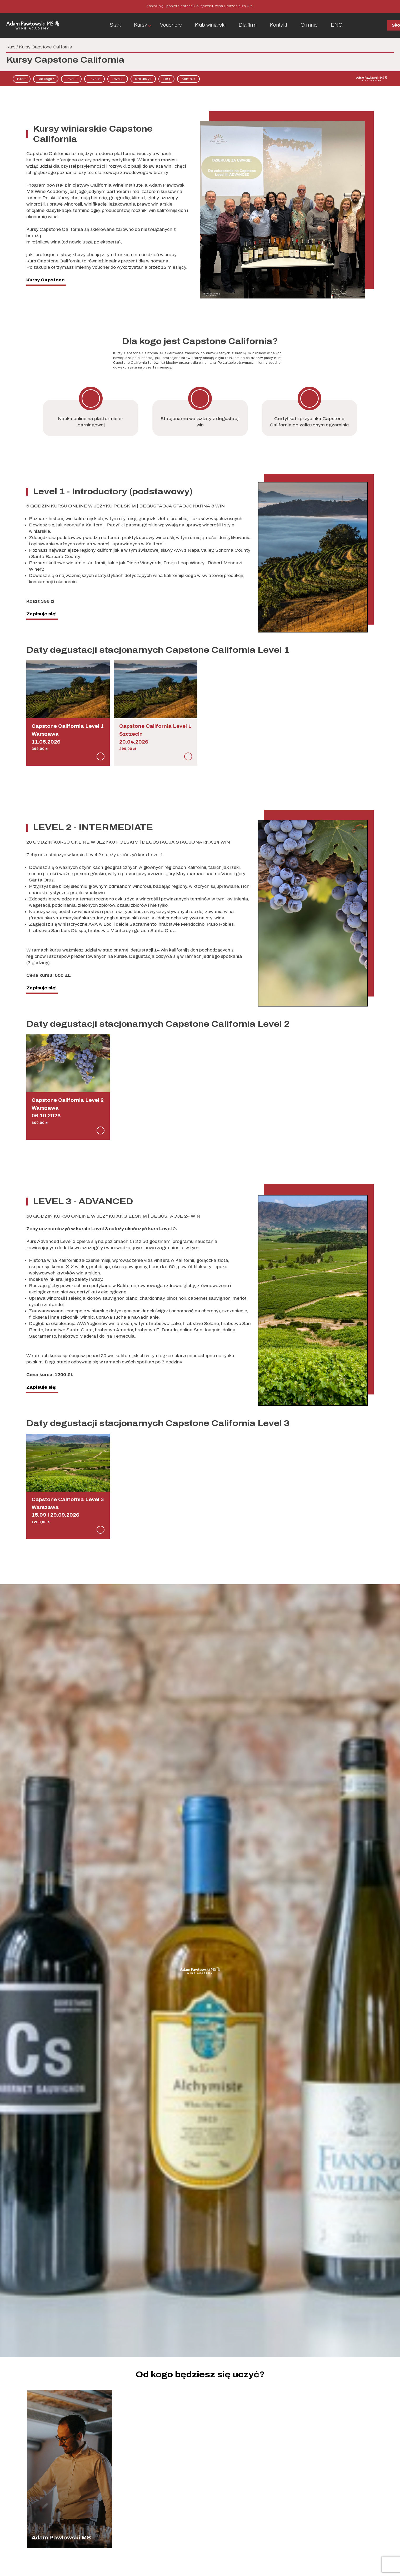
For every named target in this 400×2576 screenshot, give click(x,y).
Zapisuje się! (41, 614)
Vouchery (171, 25)
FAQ (166, 79)
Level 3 (117, 79)
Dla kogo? (46, 79)
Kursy (140, 25)
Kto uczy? (143, 79)
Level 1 (71, 79)
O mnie (309, 25)
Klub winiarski (210, 25)
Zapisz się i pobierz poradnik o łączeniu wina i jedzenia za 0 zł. (200, 6)
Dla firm (248, 25)
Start (115, 25)
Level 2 (94, 79)
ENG (337, 25)
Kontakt (278, 25)
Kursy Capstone (45, 280)
